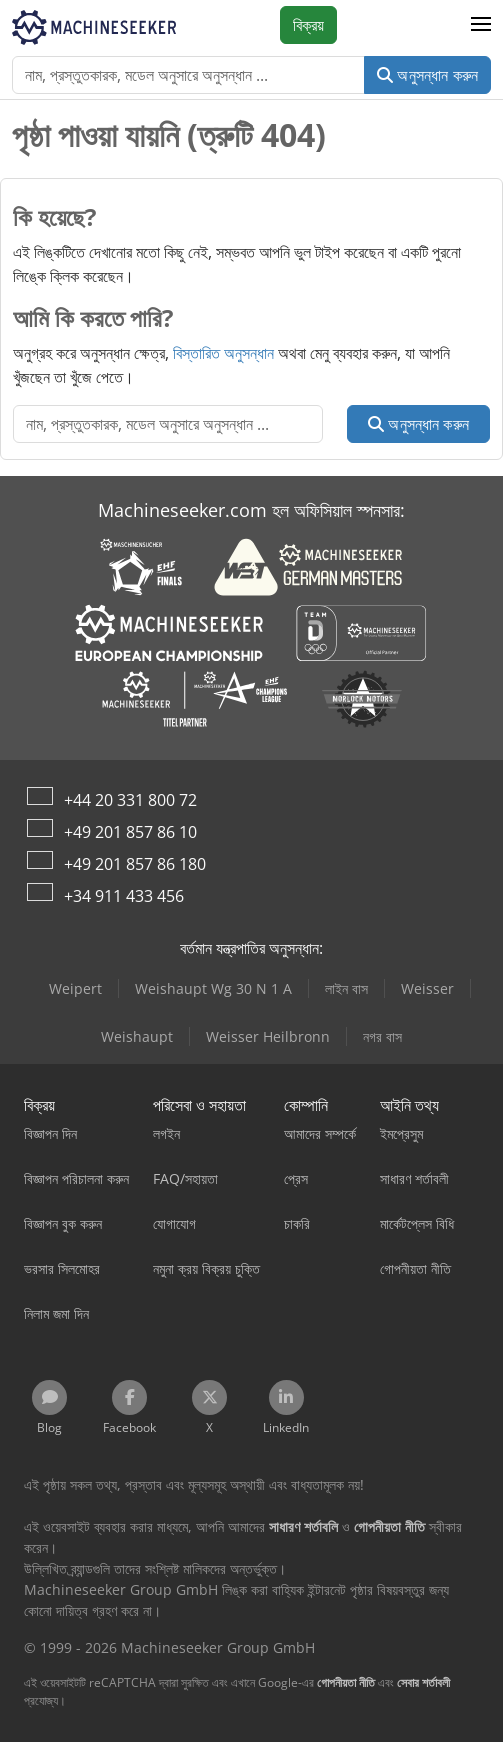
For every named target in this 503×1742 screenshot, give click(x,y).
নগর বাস (382, 1036)
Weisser (427, 988)
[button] (481, 25)
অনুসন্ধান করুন (427, 75)
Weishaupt (137, 1036)
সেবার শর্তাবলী (423, 1682)
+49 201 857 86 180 (135, 864)
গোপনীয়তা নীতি (346, 1682)
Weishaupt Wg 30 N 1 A (213, 988)
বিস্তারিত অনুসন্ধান (223, 353)
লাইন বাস (346, 988)
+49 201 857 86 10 (130, 832)
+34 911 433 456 (124, 896)
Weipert (75, 988)
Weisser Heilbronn (268, 1036)
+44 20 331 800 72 (130, 800)
